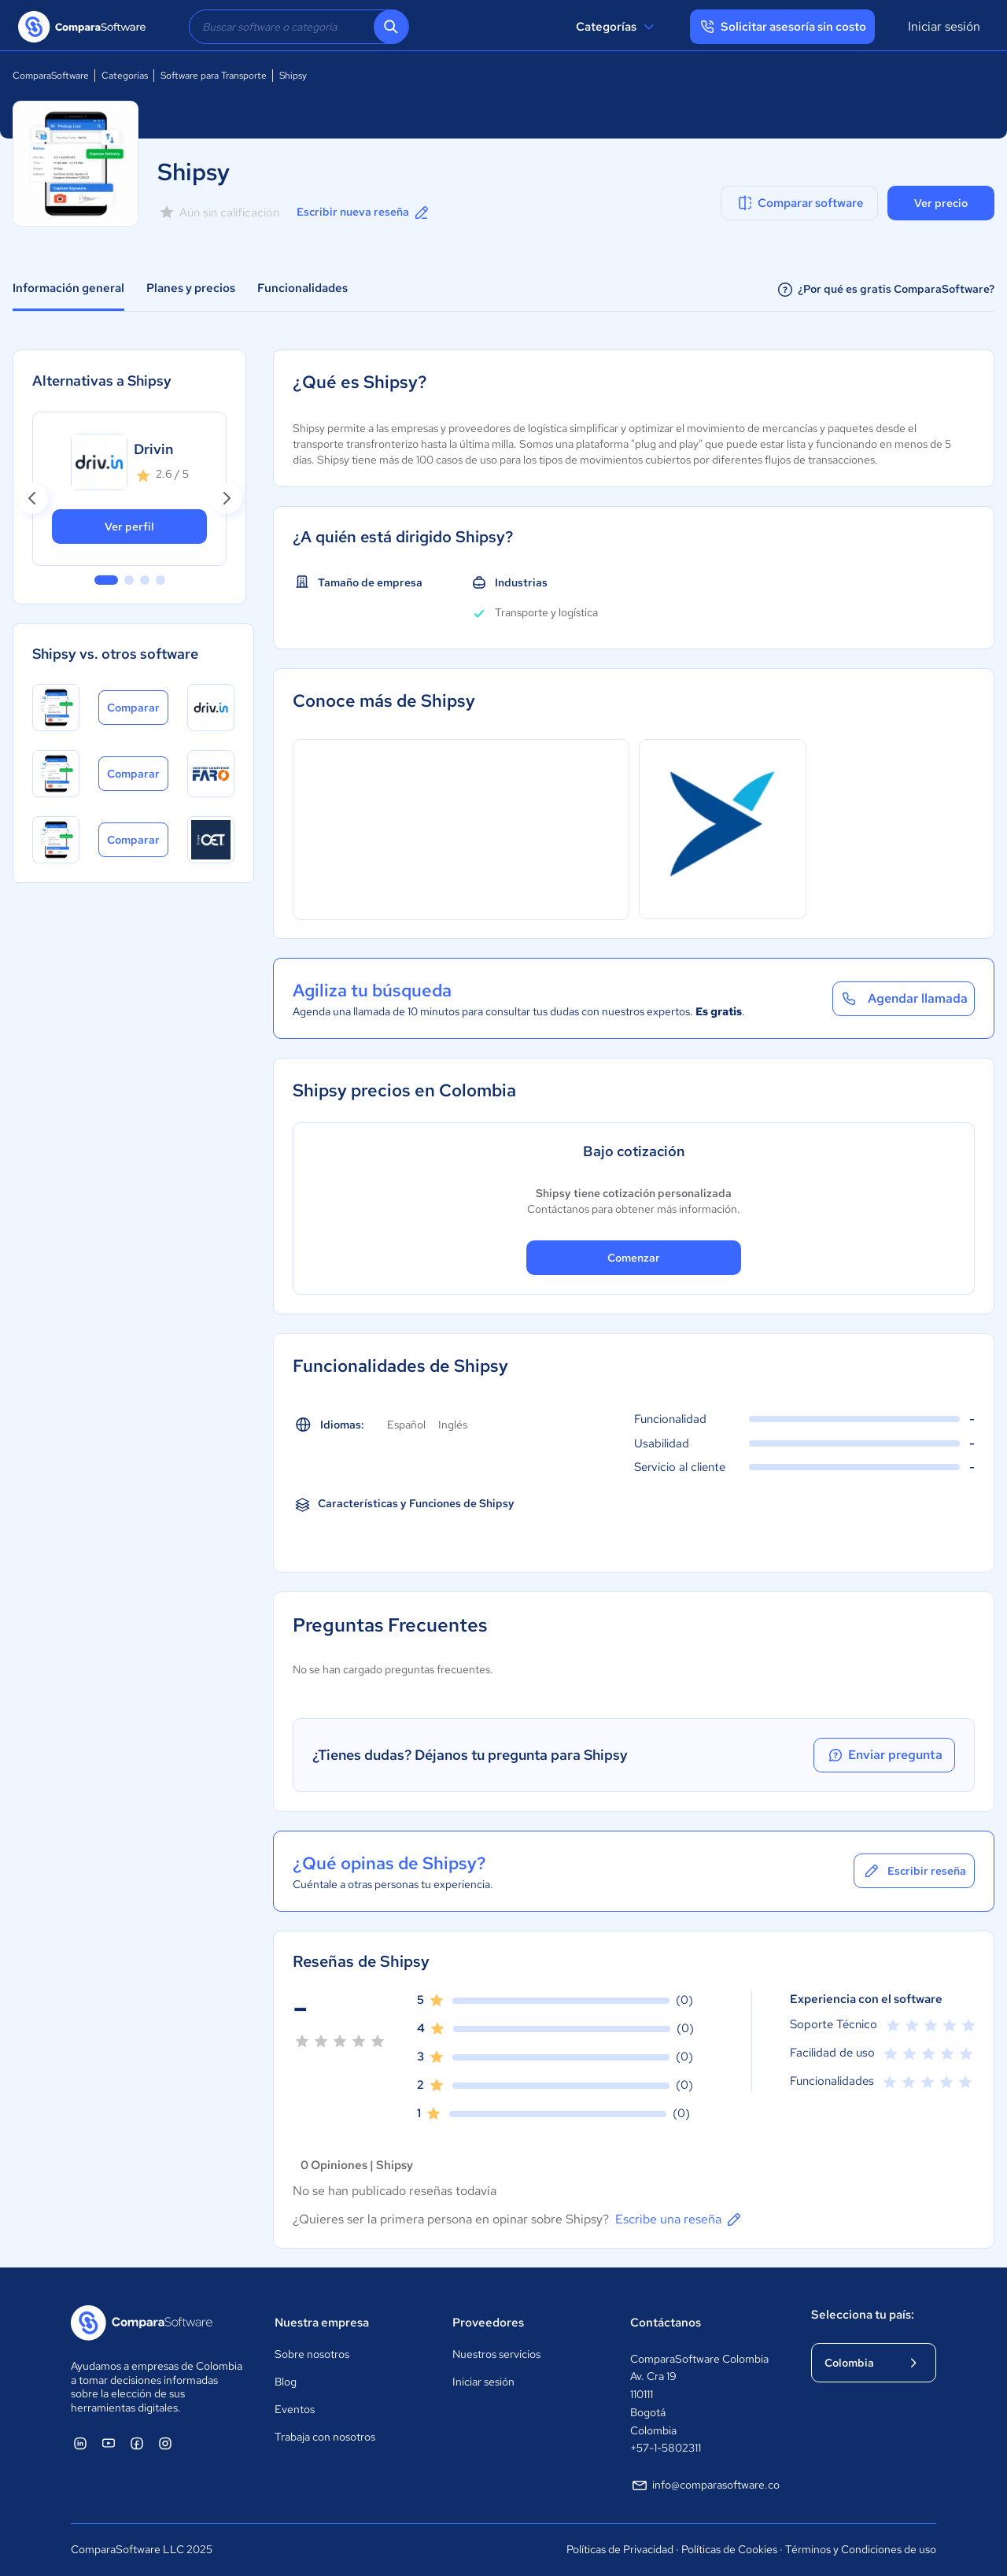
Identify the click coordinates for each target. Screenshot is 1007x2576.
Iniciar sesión (944, 26)
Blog (286, 2382)
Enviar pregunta (884, 1755)
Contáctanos (665, 2322)
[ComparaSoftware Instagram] (165, 2443)
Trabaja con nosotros (325, 2437)
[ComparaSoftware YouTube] (108, 2443)
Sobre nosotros (312, 2354)
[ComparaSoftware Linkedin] (80, 2443)
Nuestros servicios (496, 2354)
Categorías (617, 26)
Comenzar (633, 1258)
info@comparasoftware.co (705, 2485)
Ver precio (941, 203)
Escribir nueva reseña (364, 212)
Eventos (295, 2409)
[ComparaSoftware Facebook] (136, 2443)
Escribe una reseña (679, 2219)
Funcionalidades (302, 288)
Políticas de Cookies (729, 2549)
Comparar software (800, 203)
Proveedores (488, 2322)
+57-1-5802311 (665, 2448)
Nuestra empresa (322, 2322)
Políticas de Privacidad (619, 2549)
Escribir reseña (914, 1870)
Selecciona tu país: (862, 2315)
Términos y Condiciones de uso (860, 2549)
